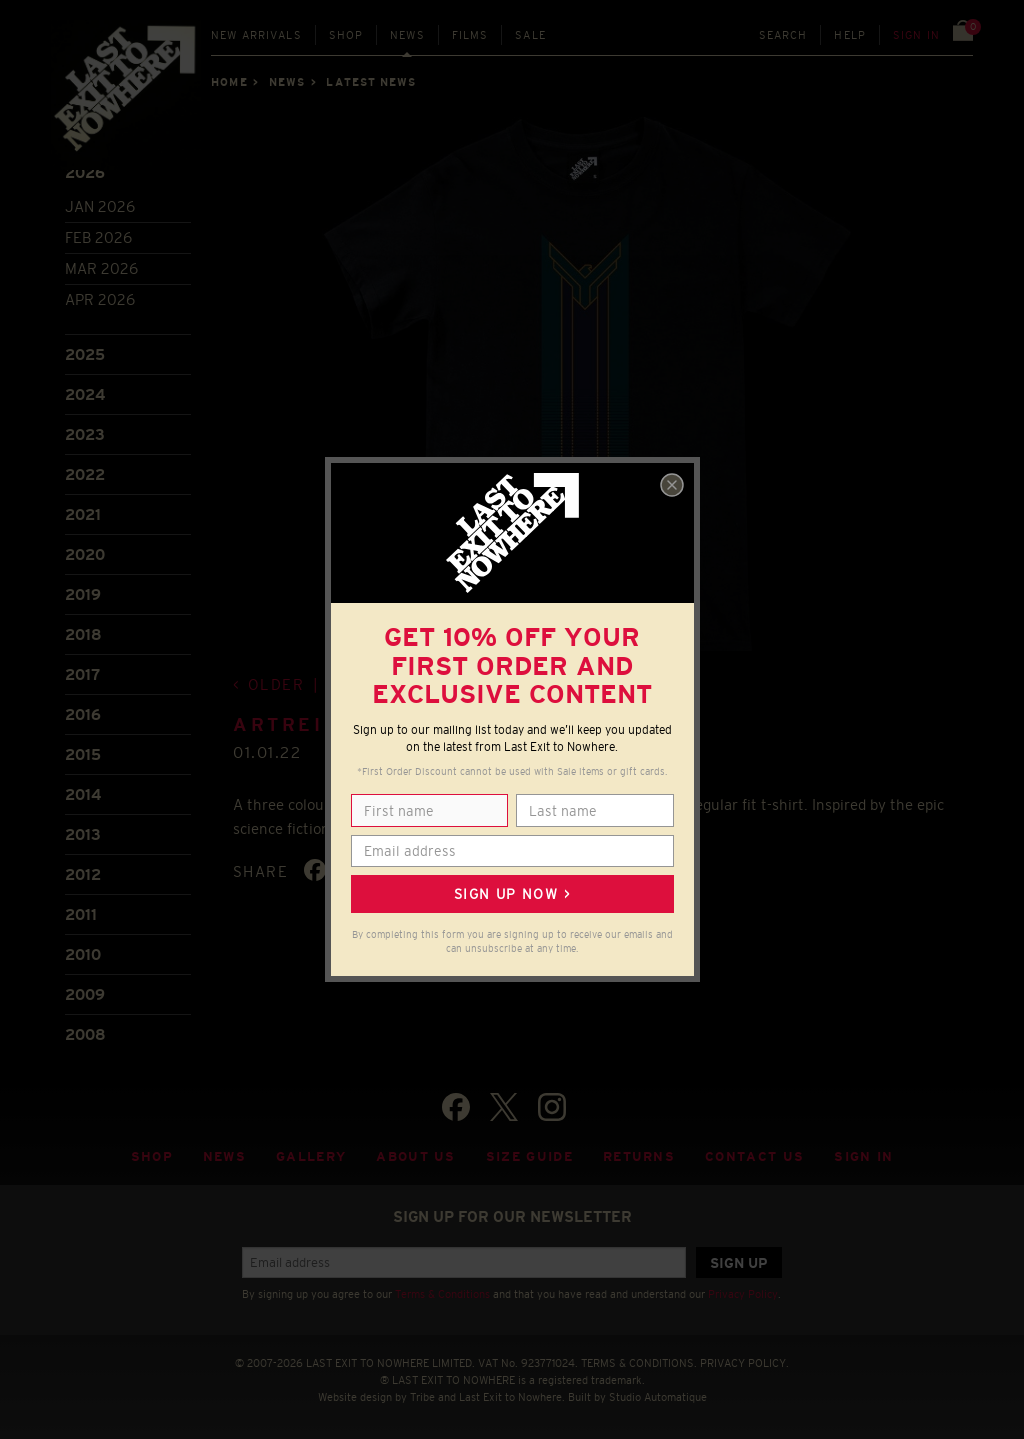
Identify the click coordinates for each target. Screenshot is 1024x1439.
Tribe (422, 1397)
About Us (416, 1156)
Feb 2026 (98, 237)
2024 (85, 394)
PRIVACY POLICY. (744, 1363)
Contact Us (754, 1156)
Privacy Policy (743, 1294)
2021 (83, 514)
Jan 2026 (100, 206)
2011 (81, 914)
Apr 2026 (100, 299)
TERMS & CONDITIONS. (639, 1363)
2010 (83, 954)
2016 (83, 714)
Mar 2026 (101, 268)
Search (783, 35)
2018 (83, 634)
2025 (85, 354)
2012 (83, 874)
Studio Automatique (658, 1397)
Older (276, 684)
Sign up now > (512, 894)
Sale (530, 35)
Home (229, 82)
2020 (85, 554)
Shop (346, 35)
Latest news (371, 82)
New (256, 35)
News (407, 35)
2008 (85, 1034)
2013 (83, 834)
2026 (85, 172)
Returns (639, 1156)
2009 (85, 994)
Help (850, 35)
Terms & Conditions (442, 1294)
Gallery (311, 1156)
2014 (83, 794)
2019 (83, 594)
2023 (85, 434)
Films (470, 35)
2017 (82, 674)
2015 (83, 754)
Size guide (529, 1156)
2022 (85, 474)
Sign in (916, 35)
